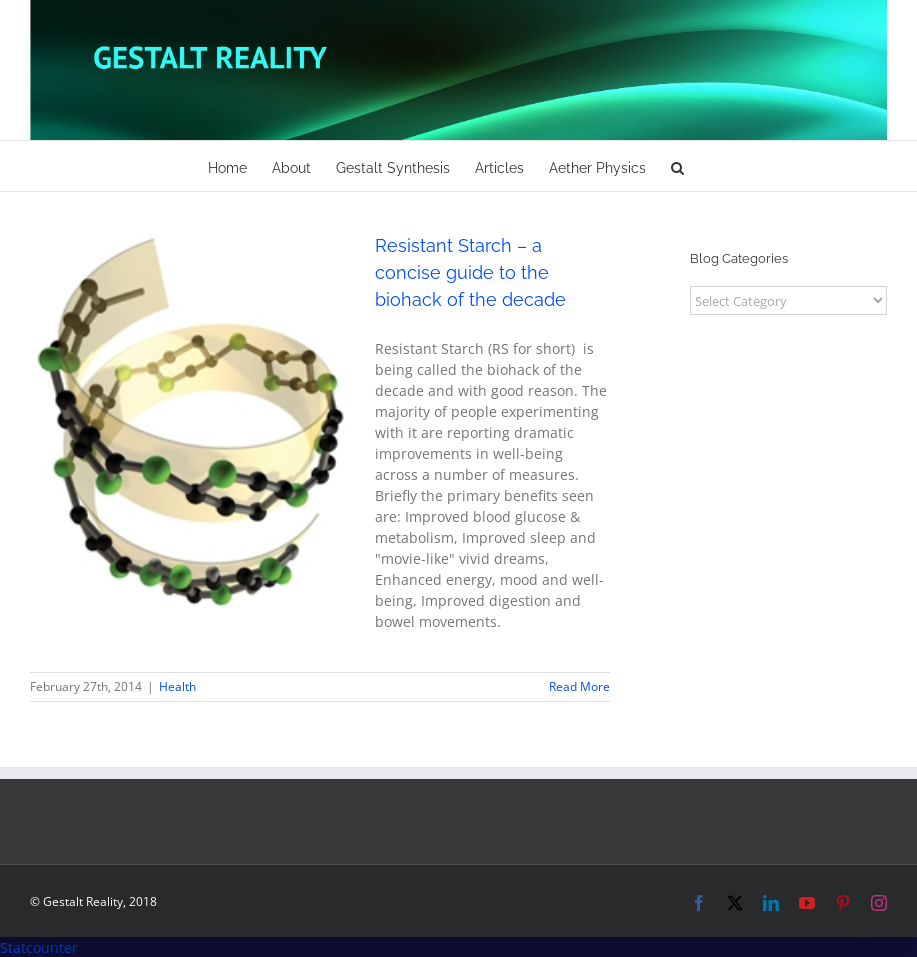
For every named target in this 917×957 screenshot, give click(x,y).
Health (177, 686)
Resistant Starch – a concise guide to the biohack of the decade (470, 272)
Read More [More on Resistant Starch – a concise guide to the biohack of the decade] (579, 686)
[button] (677, 166)
